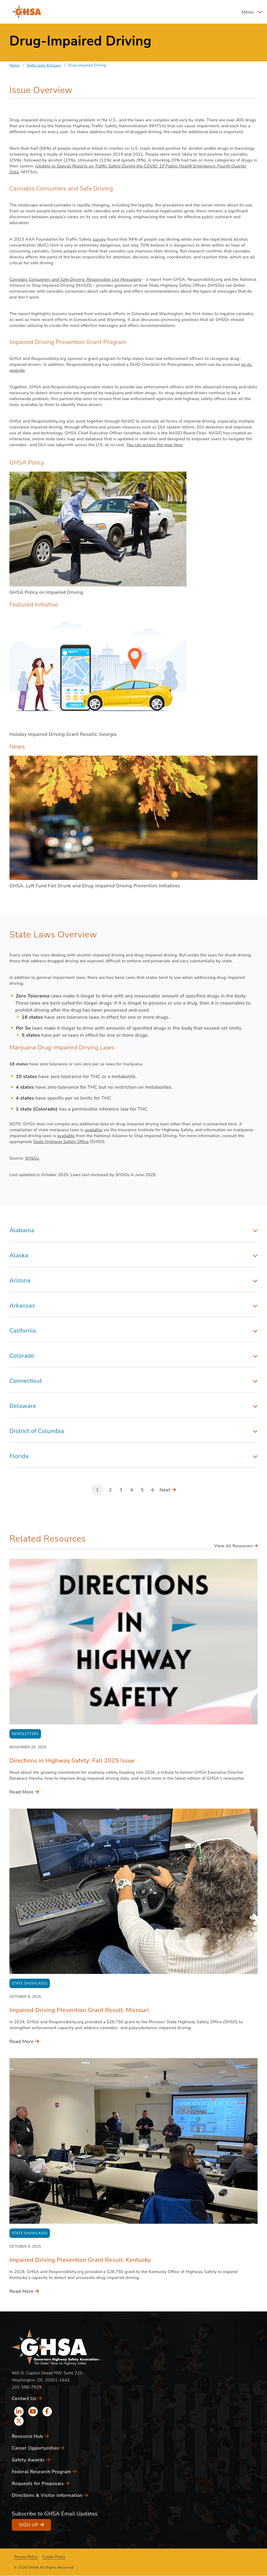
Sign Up (31, 2525)
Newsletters (25, 1734)
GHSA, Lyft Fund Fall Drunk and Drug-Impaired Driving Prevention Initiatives (94, 886)
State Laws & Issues (44, 65)
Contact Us (27, 2398)
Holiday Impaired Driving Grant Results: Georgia (63, 734)
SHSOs (32, 1158)
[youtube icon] (33, 2411)
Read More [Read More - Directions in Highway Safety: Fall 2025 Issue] (24, 1792)
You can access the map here (154, 445)
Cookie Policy (53, 2556)
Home (14, 65)
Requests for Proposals (40, 2483)
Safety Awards (31, 2460)
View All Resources (236, 1546)
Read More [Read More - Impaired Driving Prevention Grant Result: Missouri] (24, 2041)
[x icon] (19, 2421)
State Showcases (29, 1983)
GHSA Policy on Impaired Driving (46, 592)
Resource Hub (30, 2436)
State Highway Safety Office (61, 1141)
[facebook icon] (47, 2411)
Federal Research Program (44, 2472)
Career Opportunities (38, 2448)
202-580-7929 (27, 2387)
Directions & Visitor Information (50, 2495)
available (93, 1130)
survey (99, 239)
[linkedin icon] (19, 2411)
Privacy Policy (26, 2556)
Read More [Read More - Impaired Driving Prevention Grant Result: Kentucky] (24, 2291)
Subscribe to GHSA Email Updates (54, 2514)
